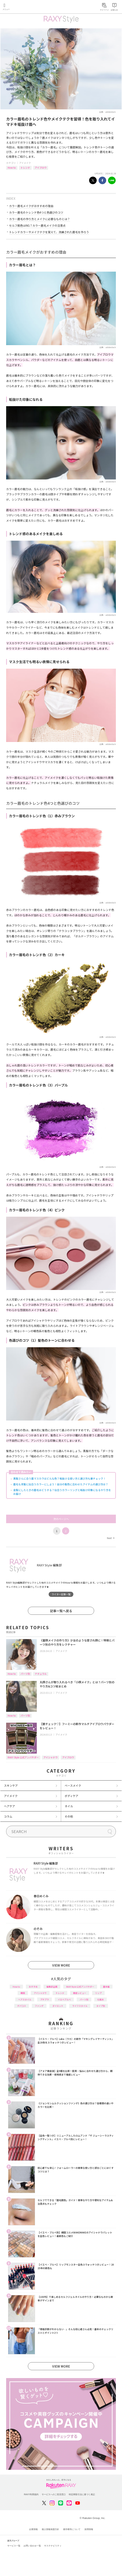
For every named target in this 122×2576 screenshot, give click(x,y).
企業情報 (33, 2529)
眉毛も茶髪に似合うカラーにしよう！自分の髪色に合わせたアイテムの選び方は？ (60, 1484)
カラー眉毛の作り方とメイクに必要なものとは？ (39, 219)
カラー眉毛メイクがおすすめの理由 (31, 206)
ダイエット (57, 2005)
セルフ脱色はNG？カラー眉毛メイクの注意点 (37, 225)
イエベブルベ (64, 1999)
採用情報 (88, 2529)
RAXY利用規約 (31, 2494)
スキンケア (11, 1785)
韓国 (23, 1993)
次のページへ (61, 1519)
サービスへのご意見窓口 (54, 2494)
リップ (98, 1993)
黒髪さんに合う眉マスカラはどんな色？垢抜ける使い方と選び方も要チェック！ (59, 1478)
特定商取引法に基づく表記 (82, 2494)
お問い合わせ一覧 (32, 2545)
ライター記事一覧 (61, 1594)
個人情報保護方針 (50, 2529)
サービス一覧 (13, 2545)
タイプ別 (100, 2005)
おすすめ (33, 1986)
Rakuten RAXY (21, 7)
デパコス (21, 2005)
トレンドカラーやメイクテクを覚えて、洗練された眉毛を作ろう (49, 232)
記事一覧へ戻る (61, 1610)
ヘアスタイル (24, 1999)
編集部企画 (51, 1986)
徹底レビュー (79, 1993)
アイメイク (25, 162)
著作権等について (71, 2529)
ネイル (69, 1806)
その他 (69, 1816)
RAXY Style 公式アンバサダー (23, 1757)
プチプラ (44, 1999)
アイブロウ (40, 167)
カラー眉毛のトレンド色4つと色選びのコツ (36, 212)
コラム (8, 1816)
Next (110, 1538)
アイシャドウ (51, 1757)
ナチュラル (41, 1673)
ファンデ (39, 2005)
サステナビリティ (52, 2545)
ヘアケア (9, 1806)
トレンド (25, 167)
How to (12, 167)
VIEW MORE (61, 1965)
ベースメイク (73, 1785)
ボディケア (71, 1796)
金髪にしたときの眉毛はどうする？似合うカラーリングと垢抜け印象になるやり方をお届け (62, 1492)
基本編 (106, 1986)
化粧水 (100, 1999)
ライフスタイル (79, 2005)
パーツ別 (25, 1673)
